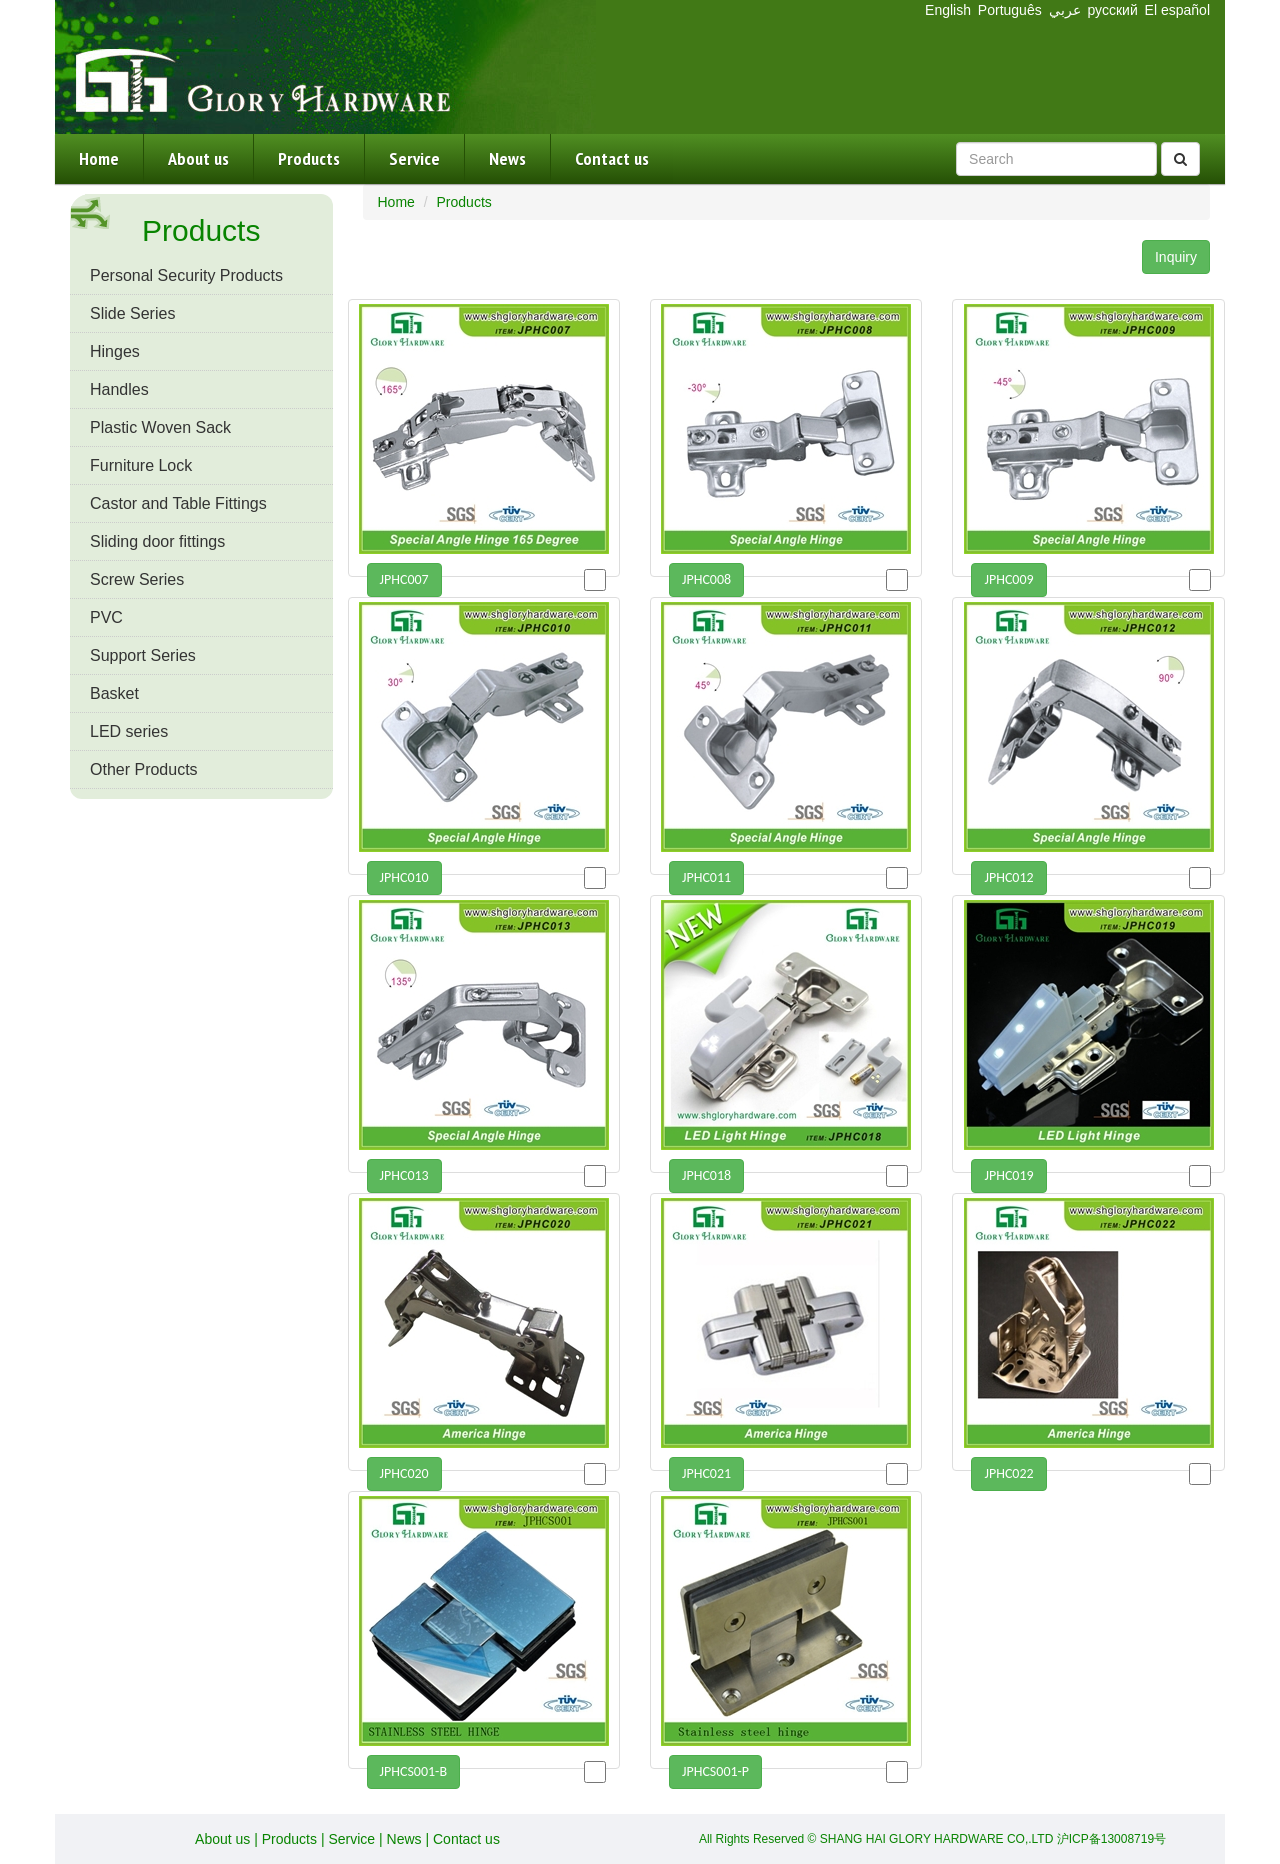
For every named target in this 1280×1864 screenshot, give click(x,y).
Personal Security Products (186, 275)
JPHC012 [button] (1008, 877)
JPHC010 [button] (404, 877)
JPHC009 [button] (1008, 579)
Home (99, 158)
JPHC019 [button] (1008, 1175)
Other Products (144, 769)
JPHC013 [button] (404, 1175)
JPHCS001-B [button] (414, 1771)
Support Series (143, 655)
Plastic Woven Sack (160, 427)
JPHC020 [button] (404, 1473)
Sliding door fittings (157, 541)
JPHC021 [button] (706, 1473)
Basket (114, 693)
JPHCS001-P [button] (715, 1771)
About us (198, 158)
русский (1114, 10)
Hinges (115, 351)
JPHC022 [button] (1008, 1473)
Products (309, 158)
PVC (106, 617)
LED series (129, 731)
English (948, 10)
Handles (119, 389)
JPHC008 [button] (706, 579)
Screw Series (137, 579)
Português (1010, 10)
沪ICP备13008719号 (1111, 1839)
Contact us (612, 158)
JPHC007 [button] (404, 579)
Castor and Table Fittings (178, 503)
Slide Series (132, 313)
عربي (1065, 10)
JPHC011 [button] (706, 877)
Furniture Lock (141, 465)
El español (1177, 10)
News (507, 158)
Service (414, 158)
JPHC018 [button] (706, 1175)
